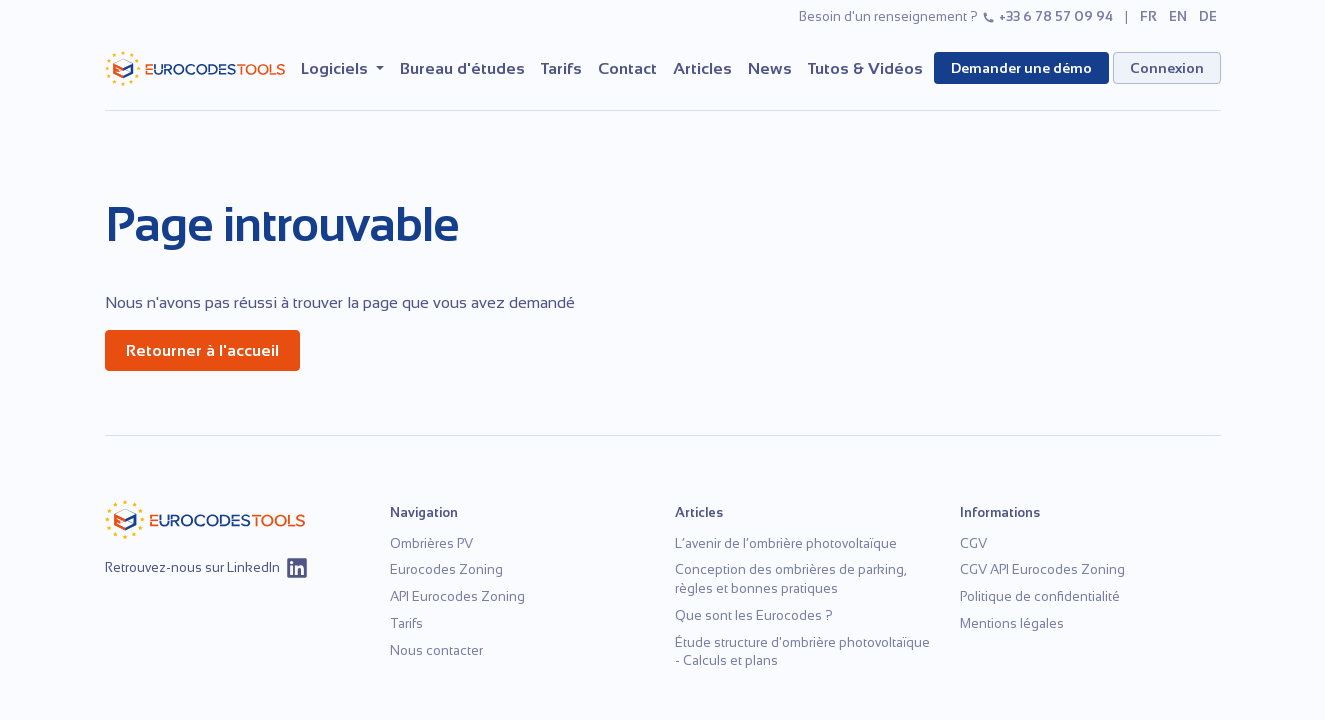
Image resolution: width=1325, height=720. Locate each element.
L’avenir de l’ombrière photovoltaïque (786, 543)
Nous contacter (436, 650)
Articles (702, 68)
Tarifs (561, 68)
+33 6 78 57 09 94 (1047, 16)
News (770, 68)
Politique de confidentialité (1040, 596)
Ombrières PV (431, 543)
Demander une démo (1021, 68)
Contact (627, 68)
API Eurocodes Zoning (457, 596)
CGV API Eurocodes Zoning (1042, 569)
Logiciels (336, 68)
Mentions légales (1012, 623)
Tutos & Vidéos (865, 68)
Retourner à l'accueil (202, 350)
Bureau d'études (462, 68)
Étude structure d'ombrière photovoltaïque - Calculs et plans (802, 652)
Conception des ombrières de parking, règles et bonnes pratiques (790, 579)
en (1178, 16)
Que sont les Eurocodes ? (754, 615)
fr (1148, 16)
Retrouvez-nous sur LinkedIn (207, 568)
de (1208, 16)
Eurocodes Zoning (446, 569)
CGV (973, 543)
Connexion (1167, 68)
